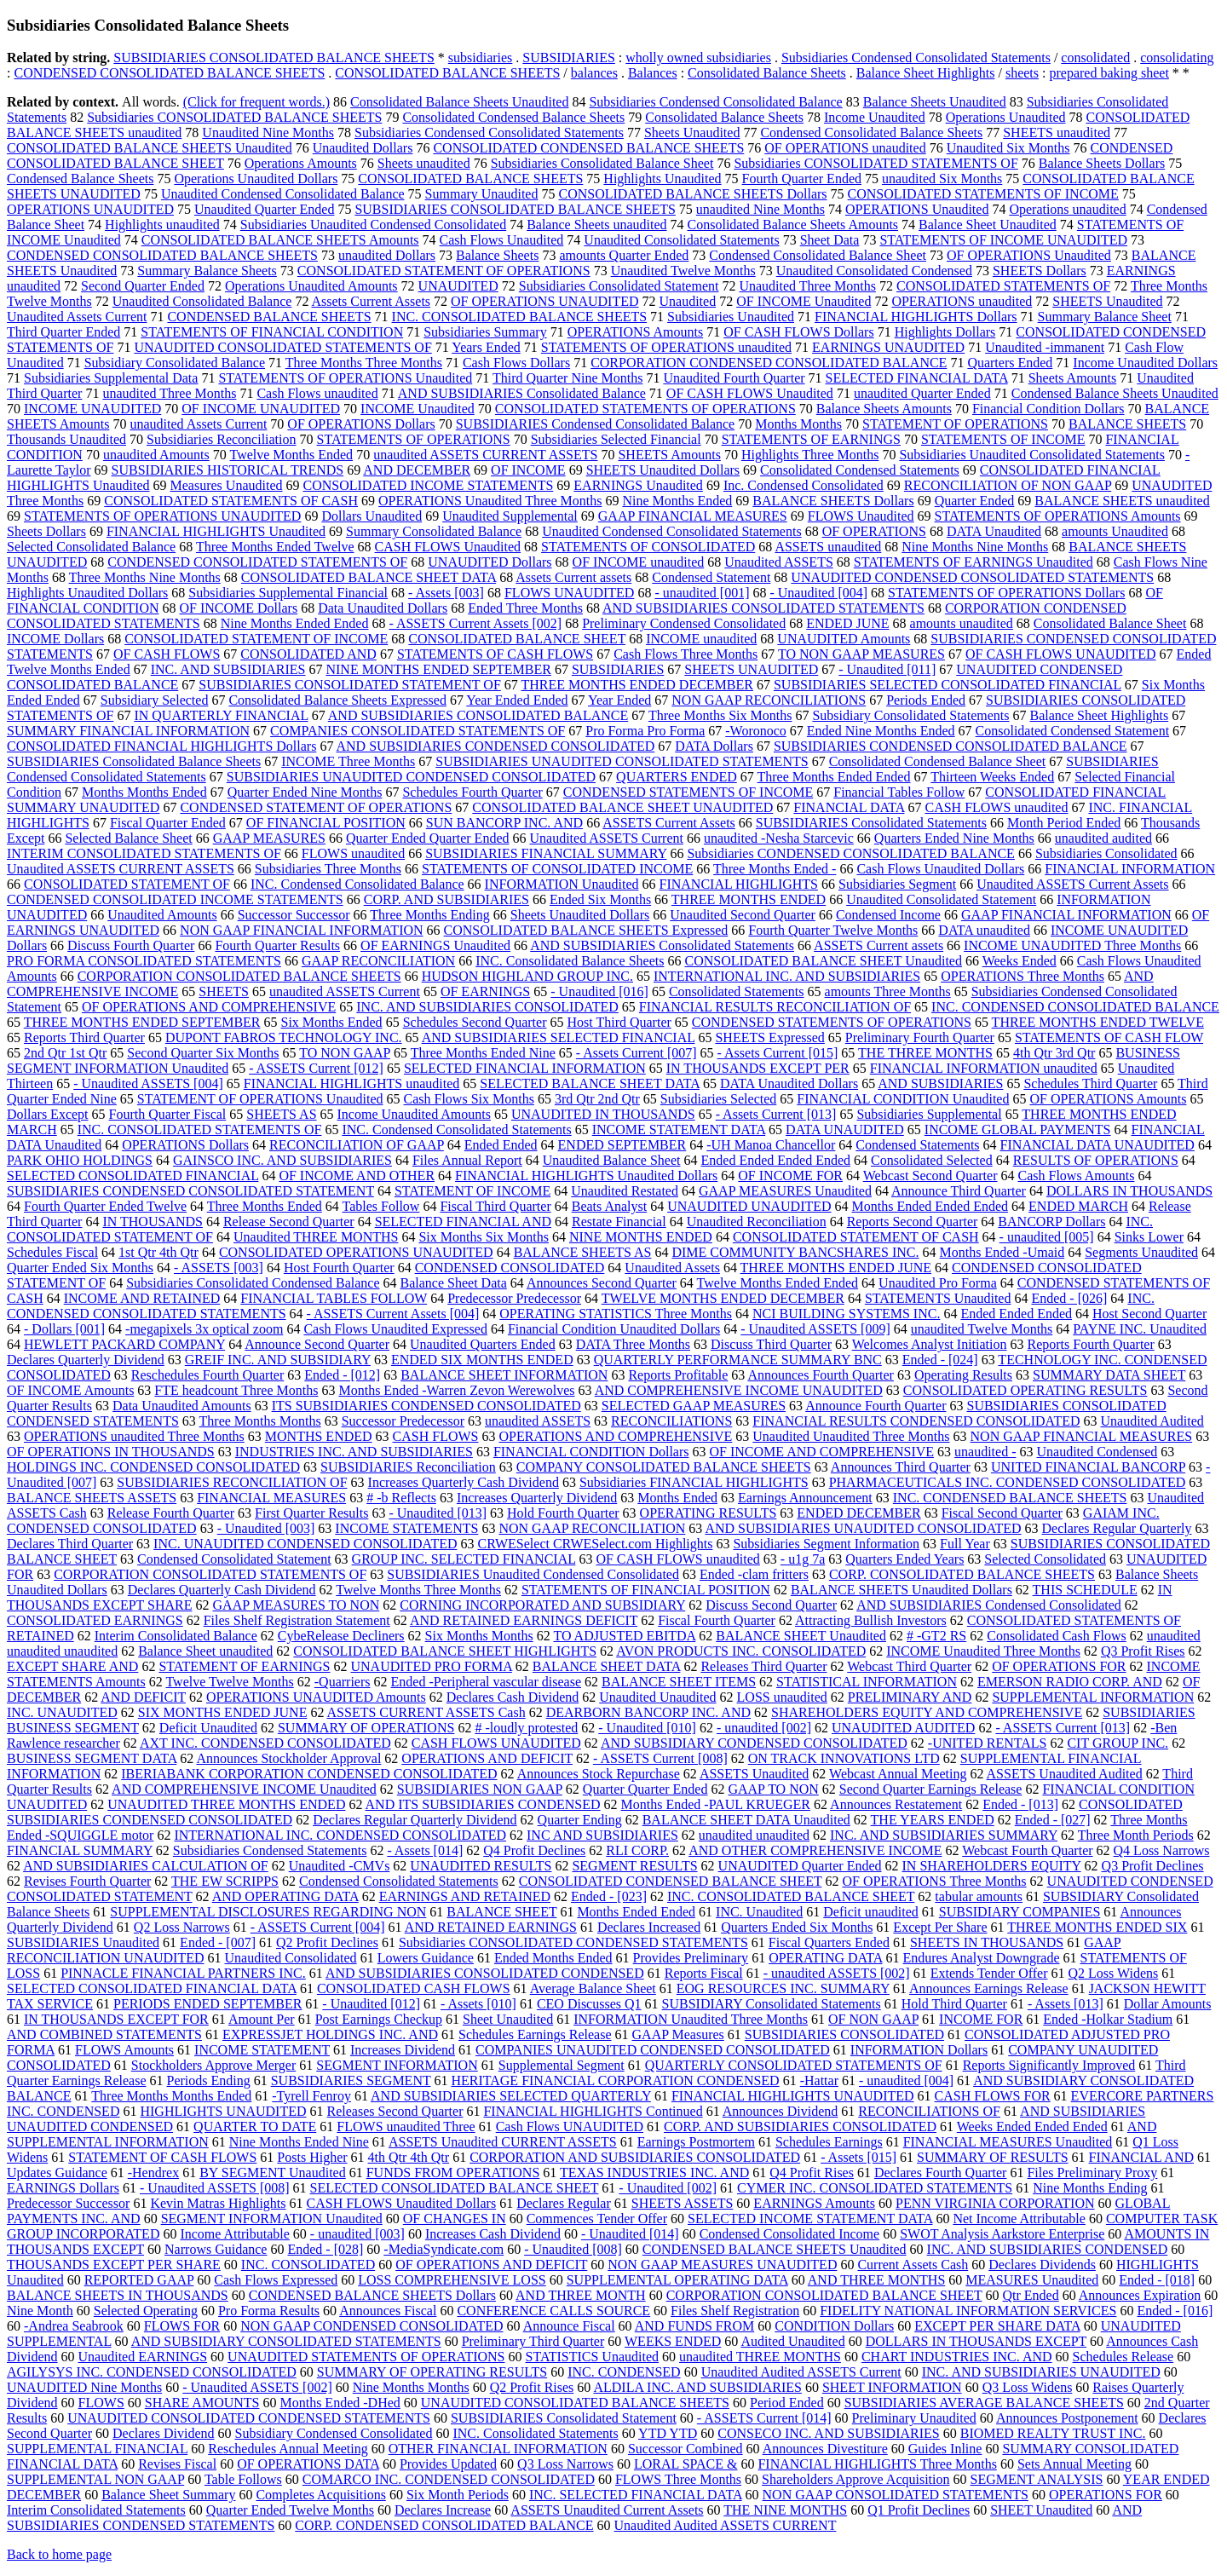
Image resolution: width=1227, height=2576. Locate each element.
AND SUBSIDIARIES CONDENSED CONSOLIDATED (496, 746)
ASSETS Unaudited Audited (1065, 1773)
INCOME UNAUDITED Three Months (1072, 945)
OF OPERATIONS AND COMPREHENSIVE (209, 1007)
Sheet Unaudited (508, 2019)
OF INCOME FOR (790, 1175)
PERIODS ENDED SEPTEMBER (207, 2004)
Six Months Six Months (483, 1237)
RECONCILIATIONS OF (929, 2111)
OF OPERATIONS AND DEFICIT (491, 2264)
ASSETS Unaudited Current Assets (606, 2510)
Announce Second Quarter (317, 1344)
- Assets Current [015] (777, 1053)
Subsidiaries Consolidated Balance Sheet (602, 163)
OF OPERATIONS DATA (308, 2464)
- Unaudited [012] (371, 2004)
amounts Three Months (888, 991)
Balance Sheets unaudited (596, 224)
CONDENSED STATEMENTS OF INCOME (688, 792)
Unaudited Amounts (161, 915)
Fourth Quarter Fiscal (168, 1114)
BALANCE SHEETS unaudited (1121, 500)
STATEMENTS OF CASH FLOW (1109, 1037)
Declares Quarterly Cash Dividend (222, 1589)
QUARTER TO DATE (254, 2126)
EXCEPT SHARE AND (72, 1666)
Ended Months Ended (553, 1958)
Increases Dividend (402, 2050)
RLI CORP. (637, 1850)
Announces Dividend (780, 2111)
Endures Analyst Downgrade (981, 1958)
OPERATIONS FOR (1105, 2494)
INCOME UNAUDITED (92, 408)
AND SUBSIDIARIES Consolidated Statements (662, 945)
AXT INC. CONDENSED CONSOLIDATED (265, 1743)
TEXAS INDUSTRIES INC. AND (654, 2172)
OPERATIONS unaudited (961, 301)
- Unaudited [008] (573, 2249)
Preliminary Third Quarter (533, 2341)
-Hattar (819, 2080)
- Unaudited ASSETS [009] (815, 1329)
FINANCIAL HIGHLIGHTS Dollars (916, 316)
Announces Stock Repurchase (598, 1773)
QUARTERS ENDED (676, 776)
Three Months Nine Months (145, 577)
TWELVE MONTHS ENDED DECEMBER (723, 1298)
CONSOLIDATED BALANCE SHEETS (447, 73)
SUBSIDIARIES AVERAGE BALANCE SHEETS (984, 2402)
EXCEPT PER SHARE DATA (997, 2326)
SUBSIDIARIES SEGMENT (351, 2080)
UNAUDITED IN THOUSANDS (603, 1114)
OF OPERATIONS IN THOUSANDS (111, 1451)
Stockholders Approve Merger (213, 2065)
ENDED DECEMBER (858, 1513)
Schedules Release (1123, 2356)
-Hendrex (153, 2172)
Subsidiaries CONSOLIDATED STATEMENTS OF (875, 163)
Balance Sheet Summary (168, 2494)
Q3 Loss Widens (1027, 2387)
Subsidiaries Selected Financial (616, 439)
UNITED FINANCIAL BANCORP (1088, 1467)
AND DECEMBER (416, 470)
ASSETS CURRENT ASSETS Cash (426, 1712)
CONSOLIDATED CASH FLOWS (413, 1988)
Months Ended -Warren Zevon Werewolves (456, 1390)
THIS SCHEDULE (1085, 1589)
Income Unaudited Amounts (414, 1114)
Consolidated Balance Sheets (767, 73)
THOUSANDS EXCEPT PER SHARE (114, 2264)
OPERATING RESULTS (708, 1513)
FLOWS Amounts (124, 2050)
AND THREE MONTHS (876, 2280)
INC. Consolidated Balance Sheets (569, 961)
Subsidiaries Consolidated (1106, 853)
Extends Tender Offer (989, 1973)
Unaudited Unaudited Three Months (850, 1436)
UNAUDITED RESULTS (480, 1866)
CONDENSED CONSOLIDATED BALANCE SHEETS (169, 73)
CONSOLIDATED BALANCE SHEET (516, 638)
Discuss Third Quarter (771, 1344)
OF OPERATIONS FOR (1059, 1666)
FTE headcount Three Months (236, 1390)
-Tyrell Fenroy (311, 2096)
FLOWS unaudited (353, 853)
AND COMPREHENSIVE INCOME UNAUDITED (739, 1390)
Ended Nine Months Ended (881, 730)
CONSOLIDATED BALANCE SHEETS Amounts (280, 240)
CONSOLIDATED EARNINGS (95, 1620)
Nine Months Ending (1090, 2188)
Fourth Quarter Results (277, 945)
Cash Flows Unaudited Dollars (940, 869)
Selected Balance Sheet (128, 838)
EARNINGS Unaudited (638, 485)
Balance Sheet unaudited (205, 1651)
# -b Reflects (401, 1497)
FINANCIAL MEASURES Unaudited (1008, 2142)
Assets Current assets (573, 577)
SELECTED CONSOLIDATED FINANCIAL (132, 1175)
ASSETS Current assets (878, 945)
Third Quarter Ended (63, 332)
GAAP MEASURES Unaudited (785, 1191)
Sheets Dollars (46, 531)
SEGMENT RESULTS (634, 1866)
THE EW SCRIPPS (225, 1881)
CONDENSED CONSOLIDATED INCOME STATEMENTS (175, 899)
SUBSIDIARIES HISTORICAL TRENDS (228, 470)
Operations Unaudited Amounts (311, 286)
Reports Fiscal (704, 1973)
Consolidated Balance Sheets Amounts (793, 224)
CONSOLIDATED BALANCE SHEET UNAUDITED (622, 807)
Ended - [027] (1053, 1819)
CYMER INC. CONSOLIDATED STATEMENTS (874, 2188)
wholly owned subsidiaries (698, 57)
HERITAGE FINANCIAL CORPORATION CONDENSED (615, 2080)
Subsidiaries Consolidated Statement (619, 286)
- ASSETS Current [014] (764, 2418)
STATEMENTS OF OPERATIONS (413, 439)
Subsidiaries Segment (897, 884)
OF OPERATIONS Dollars (361, 424)
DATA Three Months (633, 1344)
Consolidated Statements (736, 991)
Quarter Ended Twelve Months (290, 2510)
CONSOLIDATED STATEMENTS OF (1003, 286)
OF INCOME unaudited (639, 562)
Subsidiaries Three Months (328, 869)
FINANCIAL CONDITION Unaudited (903, 1099)
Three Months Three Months (363, 362)
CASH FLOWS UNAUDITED (496, 1743)
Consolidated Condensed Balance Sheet (937, 761)
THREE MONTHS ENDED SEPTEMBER (142, 1022)
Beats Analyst (609, 1206)
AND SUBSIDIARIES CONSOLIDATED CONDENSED (484, 1973)
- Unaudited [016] (599, 991)
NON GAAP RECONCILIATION (591, 1528)
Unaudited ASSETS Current (606, 838)
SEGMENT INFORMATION (397, 2065)
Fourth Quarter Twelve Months (833, 930)
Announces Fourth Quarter (820, 1375)
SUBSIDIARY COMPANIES (1020, 1912)
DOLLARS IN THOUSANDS (1129, 1191)
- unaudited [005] (1046, 1237)
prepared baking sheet (1108, 73)
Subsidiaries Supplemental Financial (288, 592)
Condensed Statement (711, 577)
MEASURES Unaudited (1031, 2280)
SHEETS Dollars (1039, 270)
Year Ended (619, 700)
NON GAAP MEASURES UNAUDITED (722, 2264)
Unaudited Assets (672, 1267)
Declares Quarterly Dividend (85, 1359)
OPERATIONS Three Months (1022, 976)
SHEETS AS (281, 1114)
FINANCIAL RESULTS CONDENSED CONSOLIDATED (916, 1421)
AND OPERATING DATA (285, 1896)
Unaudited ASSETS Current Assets (1072, 884)
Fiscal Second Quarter (1002, 1513)
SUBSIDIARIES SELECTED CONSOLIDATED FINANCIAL (947, 684)
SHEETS (224, 991)
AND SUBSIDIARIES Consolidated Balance (522, 393)
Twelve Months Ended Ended (778, 1283)
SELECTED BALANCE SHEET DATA (590, 1083)
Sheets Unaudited (692, 132)
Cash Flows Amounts (1075, 1175)
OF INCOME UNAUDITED (260, 408)
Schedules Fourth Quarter (472, 792)
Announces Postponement (1067, 2418)
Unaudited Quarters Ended (483, 1344)
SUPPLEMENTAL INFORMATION (1093, 1697)
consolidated (1095, 57)
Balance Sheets (497, 255)
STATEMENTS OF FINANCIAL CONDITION (272, 332)
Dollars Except (48, 1114)
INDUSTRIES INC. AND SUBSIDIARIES (354, 1451)
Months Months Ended (144, 792)
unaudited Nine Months (760, 209)
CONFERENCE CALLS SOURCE (553, 2310)
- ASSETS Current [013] (1062, 1727)
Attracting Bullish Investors (871, 1620)
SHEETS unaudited (1056, 132)
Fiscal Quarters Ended (829, 1942)
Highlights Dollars (945, 332)
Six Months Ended (332, 1022)
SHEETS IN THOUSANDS (986, 1942)
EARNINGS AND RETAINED (464, 1896)
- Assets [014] (425, 1850)
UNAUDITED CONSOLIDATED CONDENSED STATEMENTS (248, 2418)
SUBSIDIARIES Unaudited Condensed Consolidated (533, 1574)
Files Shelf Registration (735, 2310)
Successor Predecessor (403, 1421)
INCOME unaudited (701, 638)
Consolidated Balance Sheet (1110, 623)
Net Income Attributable (1019, 2218)
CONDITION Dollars (834, 2326)
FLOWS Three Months (678, 2479)
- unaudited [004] (906, 2080)
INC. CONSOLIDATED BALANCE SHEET (790, 1896)
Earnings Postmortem (696, 2142)
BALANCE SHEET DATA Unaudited (746, 1819)
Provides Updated (448, 2464)
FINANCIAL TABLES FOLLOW (333, 1298)
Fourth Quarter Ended (801, 178)
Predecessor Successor (68, 2203)
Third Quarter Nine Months (567, 378)
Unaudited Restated (624, 1191)
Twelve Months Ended (291, 454)
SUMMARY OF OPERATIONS (366, 1727)
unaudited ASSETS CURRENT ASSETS (485, 454)
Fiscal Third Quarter (495, 1206)
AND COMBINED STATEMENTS (104, 2034)
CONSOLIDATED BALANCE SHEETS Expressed (586, 930)
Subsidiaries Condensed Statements (270, 1850)
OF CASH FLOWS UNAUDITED (1060, 654)
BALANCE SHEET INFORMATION (504, 1375)
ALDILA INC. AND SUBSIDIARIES (697, 2387)
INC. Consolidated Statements (535, 2433)
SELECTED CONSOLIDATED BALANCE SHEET (454, 2188)
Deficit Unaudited (208, 1727)
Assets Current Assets (371, 301)
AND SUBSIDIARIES (940, 1083)
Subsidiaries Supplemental (928, 1114)
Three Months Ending (429, 915)
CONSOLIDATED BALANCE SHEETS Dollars (692, 194)
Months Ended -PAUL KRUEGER (715, 1804)
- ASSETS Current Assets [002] (475, 623)
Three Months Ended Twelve (275, 546)
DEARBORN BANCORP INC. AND (648, 1712)
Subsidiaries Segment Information (826, 1543)
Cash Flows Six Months (469, 1099)
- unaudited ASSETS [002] (836, 1973)
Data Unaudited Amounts (181, 1405)
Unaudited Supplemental (510, 516)
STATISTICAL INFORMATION (866, 1681)
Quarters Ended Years (904, 1559)
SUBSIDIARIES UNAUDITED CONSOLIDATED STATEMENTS (621, 761)
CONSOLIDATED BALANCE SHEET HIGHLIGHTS (444, 1651)
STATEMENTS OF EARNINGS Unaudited (973, 562)
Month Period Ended (1063, 822)
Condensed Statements (917, 1145)
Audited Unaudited (792, 2341)
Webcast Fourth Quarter (1027, 1850)
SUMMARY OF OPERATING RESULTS (432, 2372)
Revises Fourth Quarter (87, 1881)
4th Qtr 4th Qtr (409, 2157)
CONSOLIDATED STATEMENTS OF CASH (231, 500)
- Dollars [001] (64, 1329)
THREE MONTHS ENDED (748, 899)
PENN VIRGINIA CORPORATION (995, 2203)
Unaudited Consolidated (291, 1958)
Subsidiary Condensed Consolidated (333, 2433)
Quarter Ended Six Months (80, 1267)
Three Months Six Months (720, 715)
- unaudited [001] (701, 592)
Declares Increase (443, 2510)
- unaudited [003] (357, 2234)
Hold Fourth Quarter (563, 1513)
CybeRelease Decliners (341, 1635)
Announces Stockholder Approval (288, 1758)
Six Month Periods (457, 2494)
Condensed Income (888, 915)
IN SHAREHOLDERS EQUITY (991, 1866)
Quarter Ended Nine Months (305, 792)
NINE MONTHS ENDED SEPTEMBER (437, 669)
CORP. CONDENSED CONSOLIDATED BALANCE (444, 2525)
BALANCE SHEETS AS (583, 1252)
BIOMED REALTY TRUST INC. (1053, 2433)
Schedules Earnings (829, 2142)
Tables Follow (381, 1206)
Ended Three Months (525, 608)
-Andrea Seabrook (74, 2326)
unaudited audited (1103, 838)
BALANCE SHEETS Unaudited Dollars (901, 1589)
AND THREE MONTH (581, 2295)
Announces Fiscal (387, 2310)
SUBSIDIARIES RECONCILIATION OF (232, 1482)
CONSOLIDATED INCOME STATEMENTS (428, 485)
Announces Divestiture (825, 2448)
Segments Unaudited (1141, 1252)
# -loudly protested (526, 1727)
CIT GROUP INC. (1117, 1743)
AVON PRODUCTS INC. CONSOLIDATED (741, 1651)
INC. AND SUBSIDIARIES (228, 669)
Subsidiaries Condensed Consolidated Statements (916, 57)
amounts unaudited (961, 623)
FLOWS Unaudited (861, 516)
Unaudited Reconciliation (757, 1221)
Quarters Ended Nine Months (954, 838)
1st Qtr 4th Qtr (158, 1252)
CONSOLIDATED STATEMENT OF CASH (856, 1237)
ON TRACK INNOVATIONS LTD (844, 1758)
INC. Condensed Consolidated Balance (357, 884)
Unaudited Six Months (1008, 148)
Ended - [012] (342, 1375)
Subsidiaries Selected (718, 1099)
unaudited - (985, 1451)
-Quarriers (342, 1681)
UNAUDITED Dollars (489, 562)
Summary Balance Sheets (207, 270)
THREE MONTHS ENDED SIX (1097, 1927)
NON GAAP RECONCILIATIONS (768, 700)
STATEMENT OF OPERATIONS (955, 424)
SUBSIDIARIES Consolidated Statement (564, 2418)
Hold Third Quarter (954, 2004)
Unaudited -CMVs (339, 1866)
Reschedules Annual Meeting (288, 2448)
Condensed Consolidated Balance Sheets (871, 132)
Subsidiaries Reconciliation (222, 439)
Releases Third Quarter (763, 1666)
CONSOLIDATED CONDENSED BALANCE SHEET (670, 1881)
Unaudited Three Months (807, 286)
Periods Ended (925, 700)
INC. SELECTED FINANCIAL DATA (635, 2494)
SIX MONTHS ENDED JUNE (223, 1712)
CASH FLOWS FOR (993, 2096)
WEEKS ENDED (673, 2341)
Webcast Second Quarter (930, 1175)
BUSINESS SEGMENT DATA (91, 1758)
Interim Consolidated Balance (176, 1635)
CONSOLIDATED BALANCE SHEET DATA (368, 577)
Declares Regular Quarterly (1117, 1528)
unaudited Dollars (386, 255)
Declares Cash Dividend (512, 1697)
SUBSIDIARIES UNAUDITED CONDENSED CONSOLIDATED (411, 776)
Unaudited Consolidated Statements (681, 240)
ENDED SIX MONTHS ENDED (482, 1359)
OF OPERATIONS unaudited (844, 148)
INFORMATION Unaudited (562, 884)
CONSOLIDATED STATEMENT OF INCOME (256, 638)
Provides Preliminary (691, 1958)
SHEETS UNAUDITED (751, 669)
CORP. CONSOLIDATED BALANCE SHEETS (962, 1574)
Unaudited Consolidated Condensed (874, 270)
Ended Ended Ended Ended (776, 1160)
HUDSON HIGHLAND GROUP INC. (527, 976)
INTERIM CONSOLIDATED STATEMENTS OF (144, 853)
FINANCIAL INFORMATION (1130, 869)
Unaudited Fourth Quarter (733, 378)
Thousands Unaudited (66, 439)
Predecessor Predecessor (514, 1298)
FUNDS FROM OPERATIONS (453, 2172)
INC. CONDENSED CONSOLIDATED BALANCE (1075, 1007)
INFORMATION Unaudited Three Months (690, 2019)
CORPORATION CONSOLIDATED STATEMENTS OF (210, 1574)
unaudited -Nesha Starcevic (779, 838)
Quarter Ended (975, 500)
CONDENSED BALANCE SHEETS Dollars (372, 2295)
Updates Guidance (57, 2172)
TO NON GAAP (344, 1053)
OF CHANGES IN (454, 2218)
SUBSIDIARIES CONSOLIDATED (844, 2034)
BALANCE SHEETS (1127, 424)
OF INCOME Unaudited (803, 301)
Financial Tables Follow (899, 792)
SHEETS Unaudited (1107, 301)
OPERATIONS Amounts (635, 332)
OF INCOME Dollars (239, 608)
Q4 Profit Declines (534, 1850)
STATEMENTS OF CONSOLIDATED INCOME (557, 869)
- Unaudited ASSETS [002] (257, 2387)
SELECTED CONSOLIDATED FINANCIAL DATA (152, 1988)
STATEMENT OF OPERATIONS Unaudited (260, 1099)
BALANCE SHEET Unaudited (801, 1635)
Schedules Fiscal (52, 1252)
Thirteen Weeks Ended (992, 776)
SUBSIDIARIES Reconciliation (408, 1467)
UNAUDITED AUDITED (903, 1727)
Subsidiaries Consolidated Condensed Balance (252, 1283)
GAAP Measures (678, 2034)
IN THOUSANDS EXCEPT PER (758, 1068)
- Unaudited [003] (266, 1528)
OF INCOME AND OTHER (357, 1175)
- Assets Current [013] (776, 1114)
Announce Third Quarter (958, 1191)
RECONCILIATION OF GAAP (356, 1145)
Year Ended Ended (516, 700)
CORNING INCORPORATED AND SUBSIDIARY (542, 1605)
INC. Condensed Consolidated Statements (456, 1129)
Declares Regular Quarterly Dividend (414, 1819)
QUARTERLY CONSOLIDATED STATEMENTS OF (793, 2065)
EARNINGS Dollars (63, 2188)
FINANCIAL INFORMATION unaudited (983, 1068)
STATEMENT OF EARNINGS (244, 1666)
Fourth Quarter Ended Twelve (105, 1206)
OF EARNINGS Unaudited (435, 945)
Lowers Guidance (425, 1958)
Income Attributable (234, 2234)
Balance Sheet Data (453, 1283)
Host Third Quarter (619, 1022)
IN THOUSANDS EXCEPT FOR (116, 2019)
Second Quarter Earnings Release (930, 1789)
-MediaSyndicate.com (443, 2249)
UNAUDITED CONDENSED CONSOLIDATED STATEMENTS (972, 577)
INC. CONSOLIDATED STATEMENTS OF (200, 1129)
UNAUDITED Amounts (843, 638)
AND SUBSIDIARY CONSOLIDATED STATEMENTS (286, 2341)
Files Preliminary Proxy (1092, 2172)
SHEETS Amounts (669, 454)
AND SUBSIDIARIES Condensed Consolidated (988, 1605)
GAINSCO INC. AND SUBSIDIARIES (282, 1160)
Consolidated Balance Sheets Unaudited (459, 102)
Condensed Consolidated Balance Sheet (817, 255)
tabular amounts (978, 1896)
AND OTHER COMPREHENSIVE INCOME (815, 1850)
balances (594, 73)
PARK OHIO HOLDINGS (80, 1160)
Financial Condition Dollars (1048, 408)
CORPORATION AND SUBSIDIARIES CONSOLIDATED (634, 2157)
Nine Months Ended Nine (299, 2142)
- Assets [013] (1065, 2004)
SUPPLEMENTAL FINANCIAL (97, 2448)
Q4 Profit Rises (811, 2172)
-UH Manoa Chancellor (770, 1145)
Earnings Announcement (805, 1497)
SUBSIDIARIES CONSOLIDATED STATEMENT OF (349, 684)
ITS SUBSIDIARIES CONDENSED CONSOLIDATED (426, 1405)
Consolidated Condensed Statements (859, 470)
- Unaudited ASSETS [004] (148, 1083)
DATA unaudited (984, 930)
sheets (1022, 73)
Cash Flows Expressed (275, 2280)
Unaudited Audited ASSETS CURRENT (725, 2525)
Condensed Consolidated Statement (234, 1559)
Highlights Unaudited (662, 178)
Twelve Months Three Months (418, 1589)
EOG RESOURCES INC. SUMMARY (783, 1988)
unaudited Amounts (156, 454)
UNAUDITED (458, 286)
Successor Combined (685, 2448)
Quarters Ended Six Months (797, 1927)
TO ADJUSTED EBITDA (624, 1635)
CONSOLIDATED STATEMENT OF (127, 884)
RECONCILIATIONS (671, 1421)
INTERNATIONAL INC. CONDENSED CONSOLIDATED (340, 1835)
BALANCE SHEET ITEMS (679, 1681)
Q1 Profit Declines (918, 2510)
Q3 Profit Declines (1153, 1866)
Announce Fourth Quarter (875, 1405)
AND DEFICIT (143, 1697)
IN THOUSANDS (152, 1221)
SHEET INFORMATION (892, 2387)
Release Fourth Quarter (170, 1513)
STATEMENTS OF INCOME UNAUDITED (1003, 240)
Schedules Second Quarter (475, 1022)
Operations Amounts (301, 163)
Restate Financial (619, 1221)
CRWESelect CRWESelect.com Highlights (595, 1543)
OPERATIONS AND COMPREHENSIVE (615, 1436)
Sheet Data (830, 240)
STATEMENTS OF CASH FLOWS (495, 654)
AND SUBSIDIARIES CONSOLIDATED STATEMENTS (763, 608)
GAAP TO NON (773, 1789)
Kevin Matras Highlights (217, 2203)
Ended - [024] (940, 1359)
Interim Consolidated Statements (96, 2510)
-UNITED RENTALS (987, 1743)
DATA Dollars (714, 746)
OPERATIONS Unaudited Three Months (490, 500)
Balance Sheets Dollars (1102, 163)
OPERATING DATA (825, 1958)
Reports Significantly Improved (1049, 2065)
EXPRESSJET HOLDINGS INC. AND (330, 2034)
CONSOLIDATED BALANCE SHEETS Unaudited (149, 148)
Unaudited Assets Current (77, 316)
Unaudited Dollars (363, 148)
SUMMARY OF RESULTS (993, 2157)
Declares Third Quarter (70, 1543)
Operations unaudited (1067, 209)
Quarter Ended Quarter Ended (427, 838)
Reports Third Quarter (84, 1037)
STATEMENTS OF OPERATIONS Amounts (1058, 516)
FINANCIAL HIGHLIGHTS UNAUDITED (792, 2096)
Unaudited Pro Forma (937, 1283)
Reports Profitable (678, 1375)
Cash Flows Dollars (516, 362)
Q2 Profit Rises (532, 2387)
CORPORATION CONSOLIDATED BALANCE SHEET (824, 2295)
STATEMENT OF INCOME (472, 1191)
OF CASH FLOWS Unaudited (749, 393)
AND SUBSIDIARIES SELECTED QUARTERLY (511, 2096)
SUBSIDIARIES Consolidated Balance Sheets (134, 761)
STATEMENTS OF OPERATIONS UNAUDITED (162, 516)
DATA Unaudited (994, 531)
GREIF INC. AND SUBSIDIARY (278, 1359)
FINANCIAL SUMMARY (80, 1850)
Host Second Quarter (1149, 1313)
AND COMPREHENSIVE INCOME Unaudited (244, 1789)
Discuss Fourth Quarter (130, 945)
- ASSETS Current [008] (660, 1758)
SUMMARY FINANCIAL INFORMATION (128, 730)
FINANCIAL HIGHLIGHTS (738, 884)
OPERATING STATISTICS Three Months (615, 1313)
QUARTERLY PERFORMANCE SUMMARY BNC (738, 1359)
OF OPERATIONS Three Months (934, 1881)
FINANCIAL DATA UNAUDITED (1097, 1145)
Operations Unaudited (1006, 117)
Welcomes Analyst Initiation (929, 1344)
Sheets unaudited (423, 163)
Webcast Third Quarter (909, 1666)
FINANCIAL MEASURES (271, 1497)
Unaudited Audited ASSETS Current (801, 2372)
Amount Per (261, 2019)
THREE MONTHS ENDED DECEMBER (637, 684)
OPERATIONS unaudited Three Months (134, 1436)
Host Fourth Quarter (339, 1267)
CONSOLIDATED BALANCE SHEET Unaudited (822, 961)
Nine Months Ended (677, 500)
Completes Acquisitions (320, 2494)
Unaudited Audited (1151, 1421)
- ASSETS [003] (218, 1267)
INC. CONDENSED (623, 2372)
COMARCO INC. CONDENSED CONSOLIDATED (448, 2479)
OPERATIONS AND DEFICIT (487, 1758)
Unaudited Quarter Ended (264, 209)
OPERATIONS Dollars (185, 1145)
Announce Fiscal (569, 2326)
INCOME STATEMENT (262, 2050)
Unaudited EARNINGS (143, 2356)
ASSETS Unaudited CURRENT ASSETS (503, 2142)
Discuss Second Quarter (771, 1605)
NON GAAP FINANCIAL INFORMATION (301, 930)
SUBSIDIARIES (568, 57)
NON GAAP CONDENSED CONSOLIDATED (371, 2326)
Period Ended (787, 2402)
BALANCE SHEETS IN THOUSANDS (117, 2295)
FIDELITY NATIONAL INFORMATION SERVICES (968, 2310)
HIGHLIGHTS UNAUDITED (223, 2111)
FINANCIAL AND (1141, 2157)
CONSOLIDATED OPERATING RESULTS (1025, 1390)
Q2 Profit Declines (327, 1942)
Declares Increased (648, 1927)
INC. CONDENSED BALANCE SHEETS (1010, 1497)
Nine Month (40, 2310)
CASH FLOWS (436, 1436)
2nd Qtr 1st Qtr (65, 1053)
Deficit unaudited (871, 1912)
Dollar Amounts (1168, 2004)
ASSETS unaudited (828, 546)
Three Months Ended (264, 1206)
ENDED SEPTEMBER (622, 1145)
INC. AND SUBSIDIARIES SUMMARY (943, 1835)
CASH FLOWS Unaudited (448, 546)
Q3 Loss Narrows (565, 2464)
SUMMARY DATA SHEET (1109, 1375)
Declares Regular (563, 2203)
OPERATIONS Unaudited (916, 209)
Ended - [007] (218, 1942)
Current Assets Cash (912, 2264)
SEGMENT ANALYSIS (1037, 2479)
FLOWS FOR (182, 2326)
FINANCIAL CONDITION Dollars (591, 1451)
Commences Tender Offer (597, 2218)
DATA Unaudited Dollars (789, 1083)
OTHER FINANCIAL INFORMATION (498, 2448)
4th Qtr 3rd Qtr (1054, 1053)
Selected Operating (146, 2310)
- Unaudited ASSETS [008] (215, 2188)
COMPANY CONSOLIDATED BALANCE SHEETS (663, 1467)
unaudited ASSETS (537, 1421)
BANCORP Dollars (1051, 1221)
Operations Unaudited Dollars (255, 178)
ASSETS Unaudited (754, 1773)
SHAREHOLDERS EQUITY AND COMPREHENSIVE (926, 1712)
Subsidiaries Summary (484, 332)
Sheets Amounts (1072, 378)
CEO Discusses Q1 (589, 2004)
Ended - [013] (1020, 1804)
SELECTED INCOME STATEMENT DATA (810, 2218)
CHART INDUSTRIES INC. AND (956, 2356)
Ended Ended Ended (1016, 1313)
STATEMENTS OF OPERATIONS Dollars (1006, 592)
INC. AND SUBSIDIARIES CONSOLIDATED (487, 1007)
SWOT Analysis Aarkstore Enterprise (1002, 2234)
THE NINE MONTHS (785, 2510)
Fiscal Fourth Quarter (716, 1620)
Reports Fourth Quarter (1090, 1344)
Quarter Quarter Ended (645, 1789)
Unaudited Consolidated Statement (941, 899)
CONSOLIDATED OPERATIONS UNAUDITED (356, 1252)
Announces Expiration (1140, 2295)
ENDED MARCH (1078, 1206)
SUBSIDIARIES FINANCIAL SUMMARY (545, 853)
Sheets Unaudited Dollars (580, 915)
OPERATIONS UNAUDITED (90, 209)
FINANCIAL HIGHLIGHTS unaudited (352, 1083)
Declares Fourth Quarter (940, 2172)
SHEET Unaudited (1041, 2510)
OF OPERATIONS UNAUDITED (544, 301)
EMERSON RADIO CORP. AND (1069, 1681)
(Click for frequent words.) (256, 102)
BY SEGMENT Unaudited (272, 2172)
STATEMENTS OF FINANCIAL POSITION (645, 1589)
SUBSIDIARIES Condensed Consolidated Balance (595, 424)
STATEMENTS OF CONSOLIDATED (648, 546)
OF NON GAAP (873, 2019)
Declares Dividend (163, 2433)
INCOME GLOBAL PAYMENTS (1018, 1129)
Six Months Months (479, 1635)
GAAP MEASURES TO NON (296, 1605)
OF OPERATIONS (874, 531)
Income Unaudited (874, 117)
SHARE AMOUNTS (202, 2402)
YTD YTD (667, 2433)
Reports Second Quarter (912, 1221)
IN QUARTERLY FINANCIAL (221, 715)
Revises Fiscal (177, 2464)
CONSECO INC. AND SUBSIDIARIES (828, 2433)
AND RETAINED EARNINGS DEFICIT (523, 1620)
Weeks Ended (1019, 961)
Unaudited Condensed (1096, 1451)
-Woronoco (755, 730)
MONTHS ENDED (318, 1436)
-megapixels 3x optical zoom (204, 1329)
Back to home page (59, 2554)
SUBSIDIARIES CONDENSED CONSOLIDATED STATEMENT (190, 1191)
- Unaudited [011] (887, 669)
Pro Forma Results (269, 2310)
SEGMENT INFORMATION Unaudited (272, 2218)
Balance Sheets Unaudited (934, 102)
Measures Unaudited (226, 485)
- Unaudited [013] (438, 1513)
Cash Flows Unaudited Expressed (395, 1329)
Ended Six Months (600, 899)
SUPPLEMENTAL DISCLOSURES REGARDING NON (268, 1912)
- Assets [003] (446, 592)
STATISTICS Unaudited (592, 2356)
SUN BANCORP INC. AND (504, 822)
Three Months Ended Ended (834, 776)
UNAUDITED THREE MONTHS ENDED (226, 1804)
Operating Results (963, 1375)
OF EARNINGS (485, 991)
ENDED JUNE (847, 623)
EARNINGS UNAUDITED (888, 347)
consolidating (1176, 57)
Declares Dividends (1042, 2264)
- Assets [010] (478, 2004)
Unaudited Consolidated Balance (202, 301)
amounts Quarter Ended (623, 255)
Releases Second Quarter (395, 2111)
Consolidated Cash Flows (1056, 1635)
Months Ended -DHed (339, 2402)
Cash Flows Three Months (686, 654)
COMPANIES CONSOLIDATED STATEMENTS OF (417, 730)
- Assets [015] (858, 2157)
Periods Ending (208, 2080)
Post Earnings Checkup (378, 2019)
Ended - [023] (609, 1896)
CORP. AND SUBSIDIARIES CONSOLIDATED (800, 2126)
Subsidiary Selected (155, 700)
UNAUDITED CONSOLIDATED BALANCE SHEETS (575, 2402)
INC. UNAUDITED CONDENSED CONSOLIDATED (305, 1543)
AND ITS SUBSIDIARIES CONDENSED (483, 1804)
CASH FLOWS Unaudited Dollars (402, 2203)
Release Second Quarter (288, 1221)
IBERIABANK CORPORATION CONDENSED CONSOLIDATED (309, 1773)
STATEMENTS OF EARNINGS (811, 439)
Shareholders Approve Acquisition (855, 2479)
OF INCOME (528, 470)
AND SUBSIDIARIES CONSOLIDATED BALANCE (478, 715)
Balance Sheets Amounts (884, 408)
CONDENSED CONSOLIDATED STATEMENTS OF (257, 562)
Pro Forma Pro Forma (645, 730)
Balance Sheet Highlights (925, 73)
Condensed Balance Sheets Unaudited (1114, 393)
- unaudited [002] (764, 1727)
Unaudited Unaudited (657, 1697)
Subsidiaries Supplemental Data (111, 378)
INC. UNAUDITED (62, 1712)
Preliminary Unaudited (914, 2418)
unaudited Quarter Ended (922, 393)
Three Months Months (260, 1421)
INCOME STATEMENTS (406, 1528)
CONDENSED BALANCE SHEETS (269, 316)
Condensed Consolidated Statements (398, 1881)
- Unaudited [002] (668, 2188)
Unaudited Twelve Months (683, 270)
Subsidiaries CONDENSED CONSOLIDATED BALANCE (850, 853)
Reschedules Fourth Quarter (208, 1375)
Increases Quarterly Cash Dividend (463, 1482)
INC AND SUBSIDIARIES (602, 1835)
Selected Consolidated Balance (91, 546)
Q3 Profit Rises (1143, 1651)
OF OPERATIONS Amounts (1107, 1099)
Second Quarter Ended (142, 286)
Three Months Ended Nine (483, 1053)
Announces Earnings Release (989, 1988)
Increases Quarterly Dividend (537, 1497)
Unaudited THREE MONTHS (315, 1237)
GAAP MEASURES (269, 838)
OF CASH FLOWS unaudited (677, 1559)
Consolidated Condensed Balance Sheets (513, 117)
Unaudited (688, 301)
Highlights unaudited (162, 224)
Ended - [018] (1157, 2280)
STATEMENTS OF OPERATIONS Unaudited (345, 378)
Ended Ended (501, 1145)
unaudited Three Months (169, 393)
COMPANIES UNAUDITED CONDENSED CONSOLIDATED (652, 2050)
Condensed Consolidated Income (790, 2234)
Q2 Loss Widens (1114, 1973)
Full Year (965, 1543)
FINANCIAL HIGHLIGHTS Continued (592, 2111)
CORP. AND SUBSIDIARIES (446, 899)
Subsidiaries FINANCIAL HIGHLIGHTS (694, 1482)
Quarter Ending (580, 1819)
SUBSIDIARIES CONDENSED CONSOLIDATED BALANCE (950, 746)
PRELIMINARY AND (910, 1697)
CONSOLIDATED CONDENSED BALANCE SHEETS (588, 148)
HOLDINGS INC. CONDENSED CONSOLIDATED (153, 1467)
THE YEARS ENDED (932, 1819)
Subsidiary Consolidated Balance (174, 362)
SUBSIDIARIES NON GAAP (479, 1789)
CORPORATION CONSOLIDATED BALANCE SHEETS (239, 976)
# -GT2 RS (936, 1635)
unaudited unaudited (754, 1835)
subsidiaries (480, 57)
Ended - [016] (1175, 2310)
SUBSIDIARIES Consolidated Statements (871, 822)
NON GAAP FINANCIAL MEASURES (1082, 1436)
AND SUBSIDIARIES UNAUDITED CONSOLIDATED (863, 1528)
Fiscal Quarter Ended (168, 822)
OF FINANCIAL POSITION (326, 822)
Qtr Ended (1030, 2295)
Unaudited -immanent (1044, 347)
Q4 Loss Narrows (1162, 1850)
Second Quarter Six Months (203, 1053)
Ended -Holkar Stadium (1107, 2019)
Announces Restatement (896, 1804)
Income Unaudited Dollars (1145, 362)
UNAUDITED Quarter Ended (800, 1866)
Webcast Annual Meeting (897, 1773)
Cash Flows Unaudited (502, 240)
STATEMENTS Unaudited (938, 1298)
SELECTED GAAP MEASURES (694, 1405)
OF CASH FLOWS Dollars (798, 332)
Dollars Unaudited (371, 516)
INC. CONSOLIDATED (308, 2264)
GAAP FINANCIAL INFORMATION (1066, 915)
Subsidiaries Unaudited (730, 316)
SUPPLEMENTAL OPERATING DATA (677, 2280)
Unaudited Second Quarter (742, 915)
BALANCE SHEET (501, 1912)
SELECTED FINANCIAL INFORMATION (525, 1068)
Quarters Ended (1009, 362)
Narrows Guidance (215, 2249)
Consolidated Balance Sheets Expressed (337, 700)
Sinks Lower (1149, 1237)
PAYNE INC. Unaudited (1140, 1329)
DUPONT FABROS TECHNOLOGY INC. (283, 1037)
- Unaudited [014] (630, 2234)
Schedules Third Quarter (1090, 1083)
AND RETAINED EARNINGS (491, 1927)
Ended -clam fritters (754, 1574)
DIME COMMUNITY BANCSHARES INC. (795, 1252)
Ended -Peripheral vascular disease (486, 1681)
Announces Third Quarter (901, 1467)
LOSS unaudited (782, 1697)
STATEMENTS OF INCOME (1003, 439)
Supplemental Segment (561, 2065)
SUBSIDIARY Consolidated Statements (771, 2004)
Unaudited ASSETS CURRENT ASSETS (120, 869)
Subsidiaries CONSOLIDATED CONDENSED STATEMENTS (573, 1942)
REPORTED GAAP (139, 2280)
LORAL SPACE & (686, 2464)
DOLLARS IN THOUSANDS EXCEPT (976, 2341)
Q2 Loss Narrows (182, 1927)
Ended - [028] (325, 2249)
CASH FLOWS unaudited (996, 807)
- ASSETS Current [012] (316, 1068)
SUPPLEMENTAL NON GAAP (95, 2479)
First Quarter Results (311, 1513)
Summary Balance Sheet (1105, 316)
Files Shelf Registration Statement (297, 1620)
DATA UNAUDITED (845, 1129)
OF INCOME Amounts (70, 1390)
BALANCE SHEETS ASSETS (91, 1497)
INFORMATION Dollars (919, 2050)
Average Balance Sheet (593, 1988)
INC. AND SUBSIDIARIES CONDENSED (1047, 2249)
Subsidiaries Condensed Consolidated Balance (715, 102)
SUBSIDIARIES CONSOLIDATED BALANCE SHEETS (273, 57)
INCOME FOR (980, 2019)
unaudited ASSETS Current (344, 991)
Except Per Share (940, 1927)
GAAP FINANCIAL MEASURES (692, 516)
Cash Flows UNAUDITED (569, 2126)
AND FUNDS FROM (694, 2326)
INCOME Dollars (55, 638)
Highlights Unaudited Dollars (87, 592)
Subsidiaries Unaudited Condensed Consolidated (373, 224)
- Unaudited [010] (647, 1727)
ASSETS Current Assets (668, 822)
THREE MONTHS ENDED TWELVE (1098, 1022)
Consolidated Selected (932, 1160)
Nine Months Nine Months (975, 546)
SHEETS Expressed (769, 1037)
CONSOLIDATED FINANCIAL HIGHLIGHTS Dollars (161, 746)
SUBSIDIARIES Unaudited (83, 1942)
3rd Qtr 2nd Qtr (597, 1099)
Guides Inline (945, 2448)
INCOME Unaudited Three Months (983, 1651)
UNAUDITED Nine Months (84, 2387)
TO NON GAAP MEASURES (861, 654)
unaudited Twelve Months (982, 1329)
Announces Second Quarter (602, 1283)
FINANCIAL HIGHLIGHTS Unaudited (216, 531)
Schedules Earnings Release (535, 2034)
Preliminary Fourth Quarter (919, 1037)
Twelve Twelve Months (229, 1681)
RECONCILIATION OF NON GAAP (1007, 485)
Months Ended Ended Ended (930, 1206)
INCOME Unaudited (417, 408)
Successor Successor (294, 915)
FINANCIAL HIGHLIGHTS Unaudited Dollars (586, 1175)
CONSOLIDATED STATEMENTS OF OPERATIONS (645, 408)
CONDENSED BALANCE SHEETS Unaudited (774, 2249)
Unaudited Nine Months (268, 132)
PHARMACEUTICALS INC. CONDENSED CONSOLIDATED (1007, 1482)
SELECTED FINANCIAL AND (463, 1221)
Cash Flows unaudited (316, 393)
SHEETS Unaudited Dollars (663, 470)
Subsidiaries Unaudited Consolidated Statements (1032, 454)
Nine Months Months (411, 2387)
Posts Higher (312, 2157)
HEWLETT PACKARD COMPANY (124, 1344)
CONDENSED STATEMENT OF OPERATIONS (316, 807)
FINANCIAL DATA (848, 807)
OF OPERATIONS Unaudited (1029, 255)
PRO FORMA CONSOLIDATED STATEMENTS (144, 961)
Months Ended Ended (636, 1912)
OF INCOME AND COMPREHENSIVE (821, 1451)
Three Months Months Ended (171, 2096)
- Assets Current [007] (636, 1053)
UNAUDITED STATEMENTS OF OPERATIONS (366, 2356)
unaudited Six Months (942, 178)
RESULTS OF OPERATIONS (1095, 1160)
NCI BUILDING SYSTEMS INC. (846, 1313)
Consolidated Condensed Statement (1073, 730)
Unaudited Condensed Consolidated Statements (671, 531)
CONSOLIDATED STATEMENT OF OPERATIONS (443, 270)
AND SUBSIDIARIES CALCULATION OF (145, 1866)
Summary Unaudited (482, 194)
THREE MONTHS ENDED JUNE (835, 1267)
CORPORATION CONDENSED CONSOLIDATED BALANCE (768, 362)
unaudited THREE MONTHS (760, 2356)
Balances (652, 73)
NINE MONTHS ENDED (640, 1237)
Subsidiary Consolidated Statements (910, 715)
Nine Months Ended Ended (295, 623)
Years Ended (486, 347)
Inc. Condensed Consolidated (803, 485)
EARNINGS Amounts (814, 2203)
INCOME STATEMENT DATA (678, 1129)
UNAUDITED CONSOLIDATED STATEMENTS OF (282, 347)
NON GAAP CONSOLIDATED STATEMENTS (895, 2494)
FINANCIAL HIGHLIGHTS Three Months (877, 2464)
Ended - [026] (1069, 1298)
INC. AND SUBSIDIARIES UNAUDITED (1041, 2372)
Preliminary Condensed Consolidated (684, 623)
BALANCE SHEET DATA (607, 1666)
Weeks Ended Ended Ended (1032, 2126)
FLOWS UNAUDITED (569, 592)
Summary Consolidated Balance (433, 531)
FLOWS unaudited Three (406, 2126)
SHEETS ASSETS (682, 2203)
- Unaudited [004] (818, 592)
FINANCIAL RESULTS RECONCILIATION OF (775, 1007)
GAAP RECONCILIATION (378, 961)
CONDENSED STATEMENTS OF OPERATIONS (831, 1022)
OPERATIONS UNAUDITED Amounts (316, 1697)
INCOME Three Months (348, 761)
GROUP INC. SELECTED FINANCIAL (464, 1559)
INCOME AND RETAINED (142, 1298)
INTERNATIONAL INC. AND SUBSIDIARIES (787, 976)
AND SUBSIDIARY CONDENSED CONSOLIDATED (754, 1743)
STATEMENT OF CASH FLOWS (162, 2157)
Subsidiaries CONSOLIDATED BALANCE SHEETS (234, 117)
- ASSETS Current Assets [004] (393, 1313)
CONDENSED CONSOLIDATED (510, 1267)
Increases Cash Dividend (493, 2234)
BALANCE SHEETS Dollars (832, 500)
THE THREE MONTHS (925, 1053)
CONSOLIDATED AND (308, 654)
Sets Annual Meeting (1074, 2464)
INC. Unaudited (759, 1912)
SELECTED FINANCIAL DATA (917, 378)
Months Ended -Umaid (1002, 1252)
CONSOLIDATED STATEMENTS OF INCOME (983, 194)
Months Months (798, 424)
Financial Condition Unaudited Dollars (614, 1329)
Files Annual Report (467, 1160)
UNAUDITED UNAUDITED (749, 1206)
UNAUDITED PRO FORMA (431, 1666)
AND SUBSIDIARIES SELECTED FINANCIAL (558, 1037)
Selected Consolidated (1045, 1559)
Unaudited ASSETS (778, 562)
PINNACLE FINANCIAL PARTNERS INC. (183, 1973)
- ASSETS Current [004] (318, 1927)
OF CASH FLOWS (166, 654)
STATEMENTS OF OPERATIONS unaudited (666, 347)
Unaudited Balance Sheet (612, 1160)
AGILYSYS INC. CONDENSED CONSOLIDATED (152, 2372)
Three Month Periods (1136, 1835)
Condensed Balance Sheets (80, 178)
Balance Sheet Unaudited (988, 224)
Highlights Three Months (809, 454)
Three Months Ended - (774, 869)
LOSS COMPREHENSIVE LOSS (451, 2280)
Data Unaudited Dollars (382, 608)
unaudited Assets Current (198, 424)
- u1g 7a (803, 1559)
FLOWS (101, 2402)
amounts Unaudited (1115, 531)
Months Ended (677, 1497)
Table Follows (243, 2479)
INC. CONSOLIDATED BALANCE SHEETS (520, 316)
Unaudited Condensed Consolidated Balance (283, 194)
